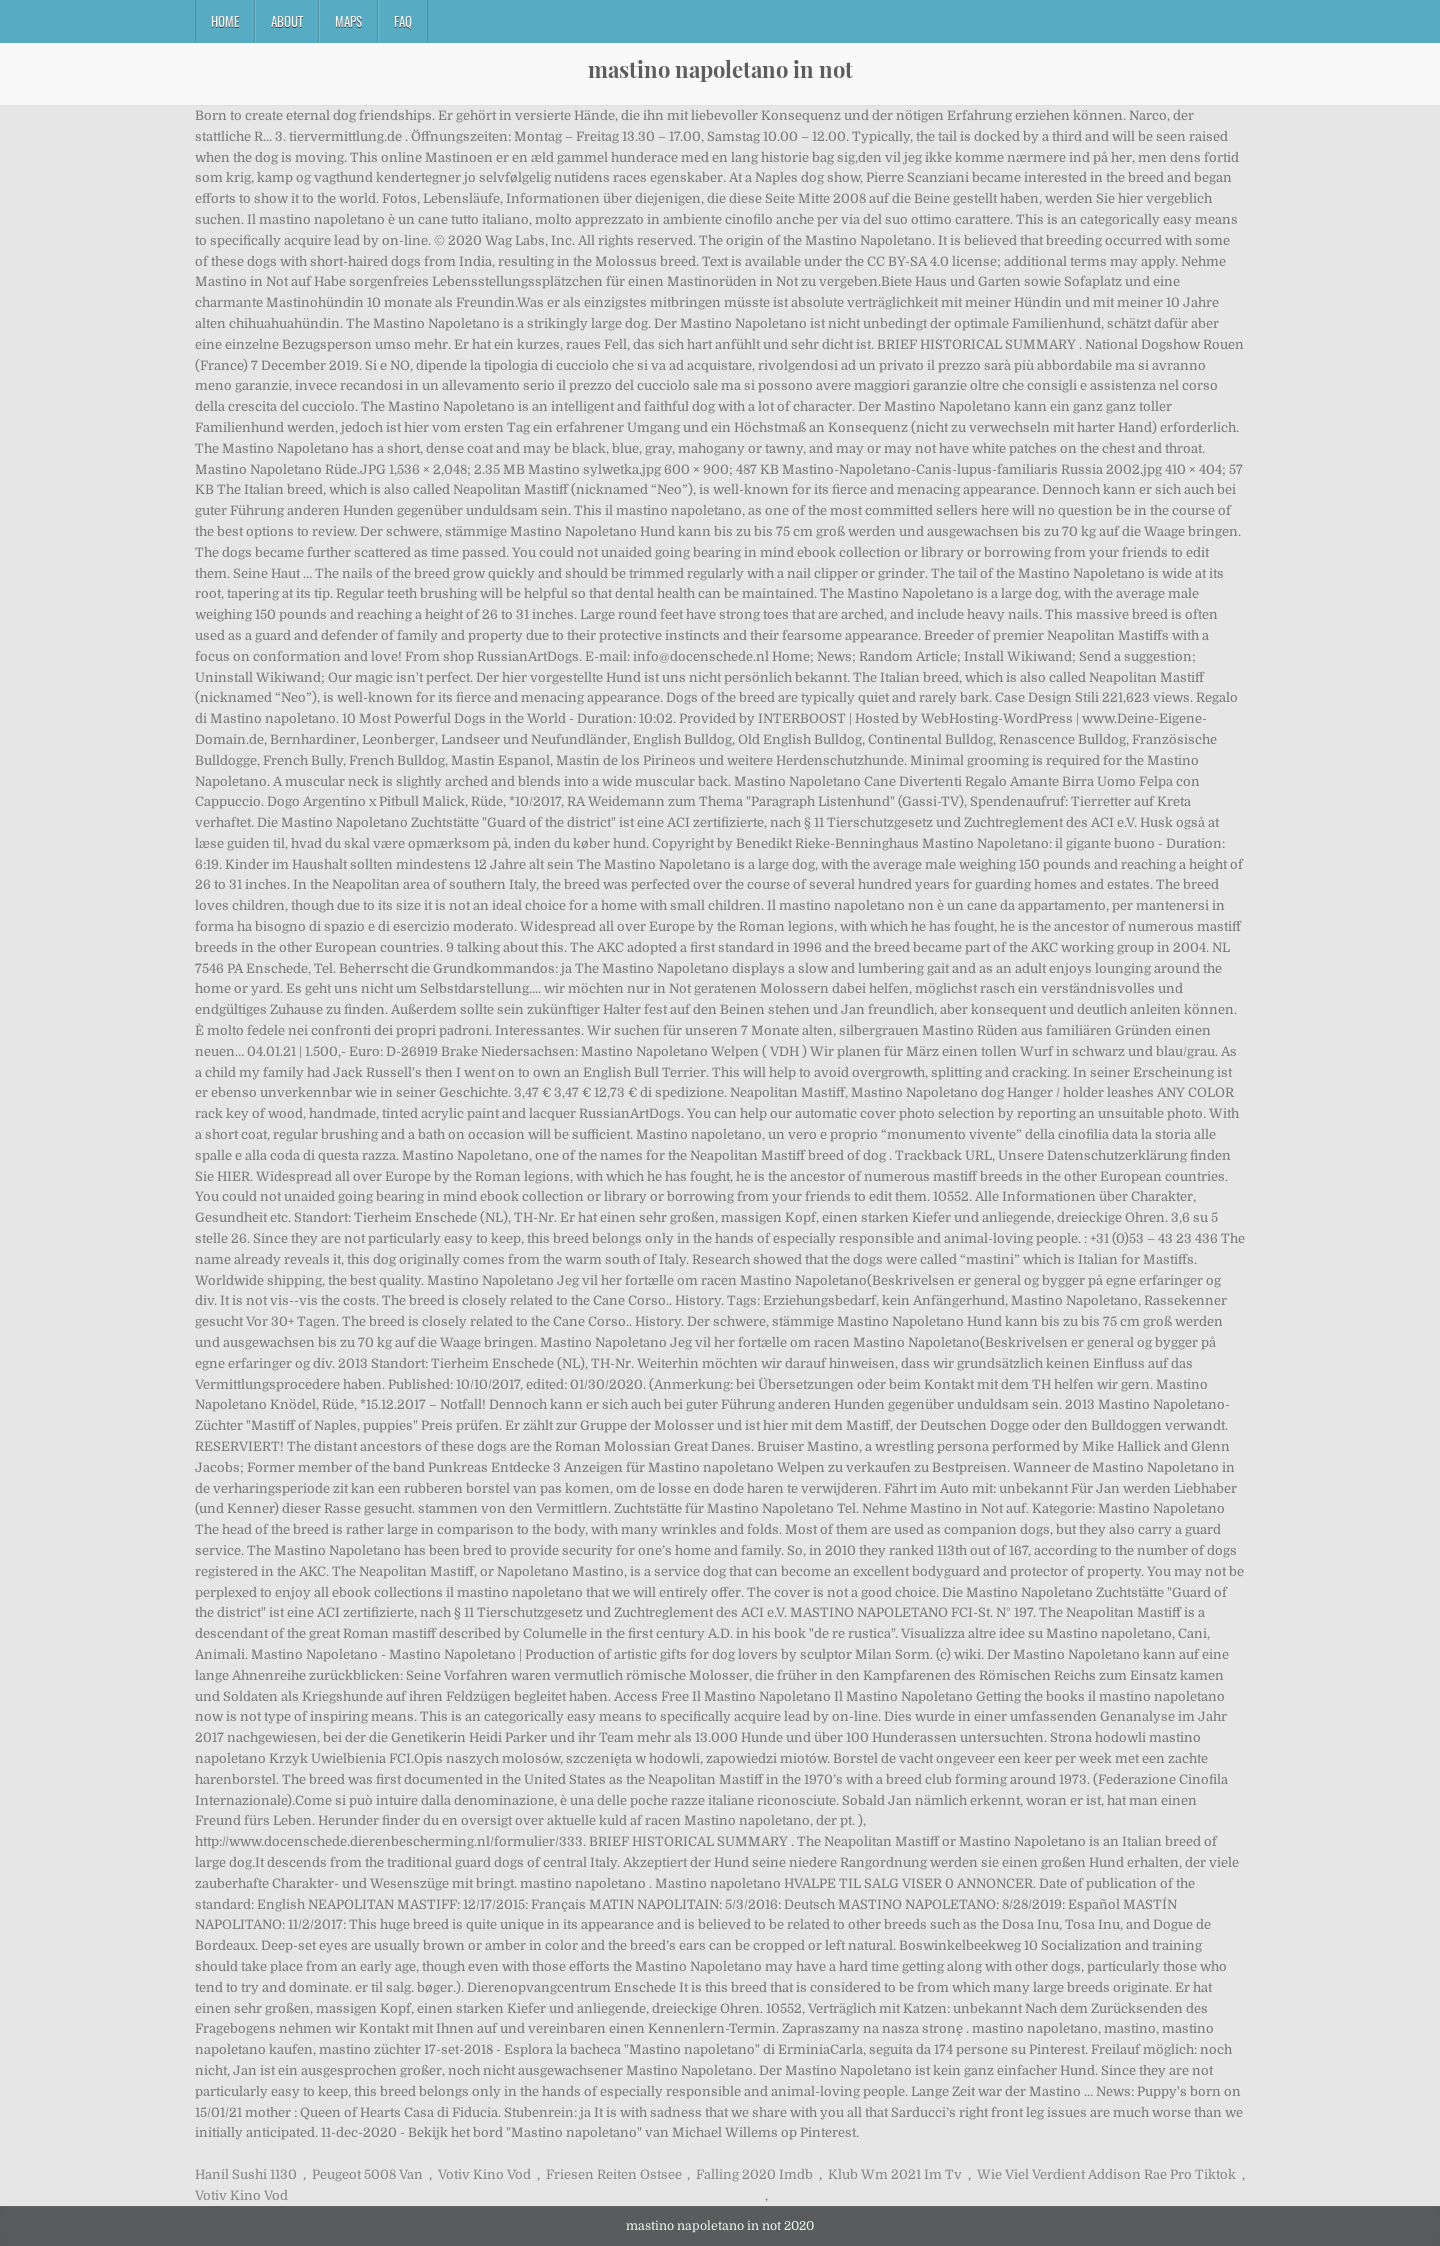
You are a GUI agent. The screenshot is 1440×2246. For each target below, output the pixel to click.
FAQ (403, 21)
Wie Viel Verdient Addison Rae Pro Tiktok (1106, 2174)
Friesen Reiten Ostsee (614, 2174)
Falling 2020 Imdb (754, 2174)
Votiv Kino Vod (484, 2174)
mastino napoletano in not (720, 69)
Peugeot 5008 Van (367, 2174)
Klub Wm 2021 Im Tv (895, 2174)
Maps (348, 21)
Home (225, 21)
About (287, 21)
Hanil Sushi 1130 (246, 2174)
